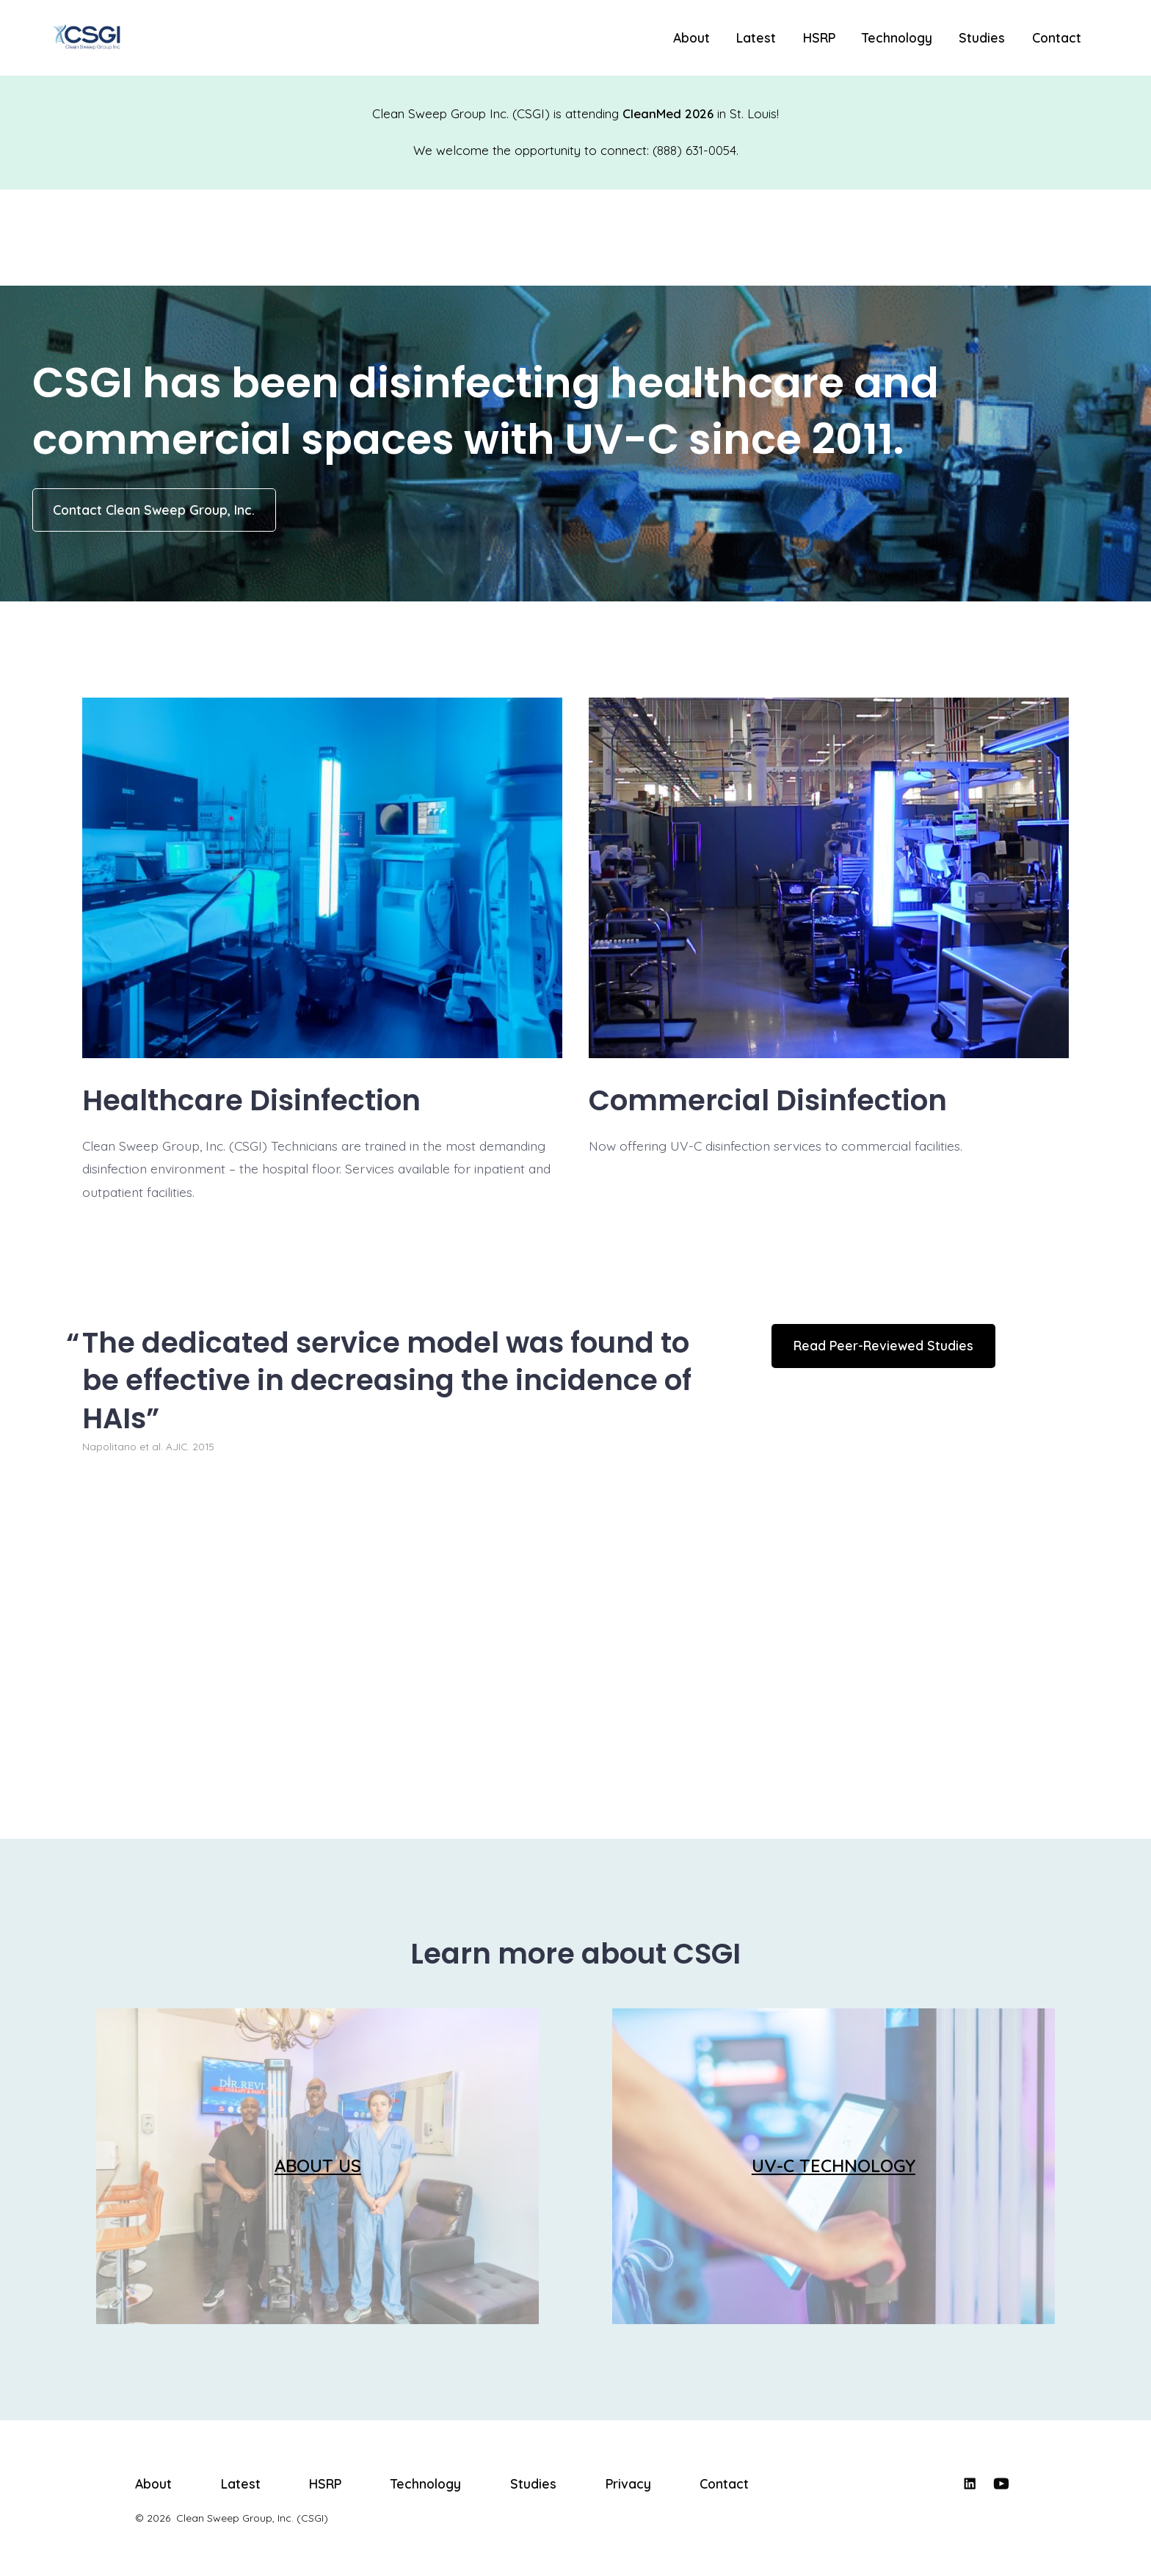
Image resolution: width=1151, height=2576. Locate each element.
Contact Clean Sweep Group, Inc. (154, 510)
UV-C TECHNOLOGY (833, 2165)
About (691, 37)
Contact (1056, 37)
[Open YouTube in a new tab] (1001, 2483)
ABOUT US (318, 2165)
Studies (982, 37)
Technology (897, 37)
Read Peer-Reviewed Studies (883, 1345)
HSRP (819, 37)
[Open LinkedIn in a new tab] (969, 2483)
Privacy (628, 2483)
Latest (756, 37)
